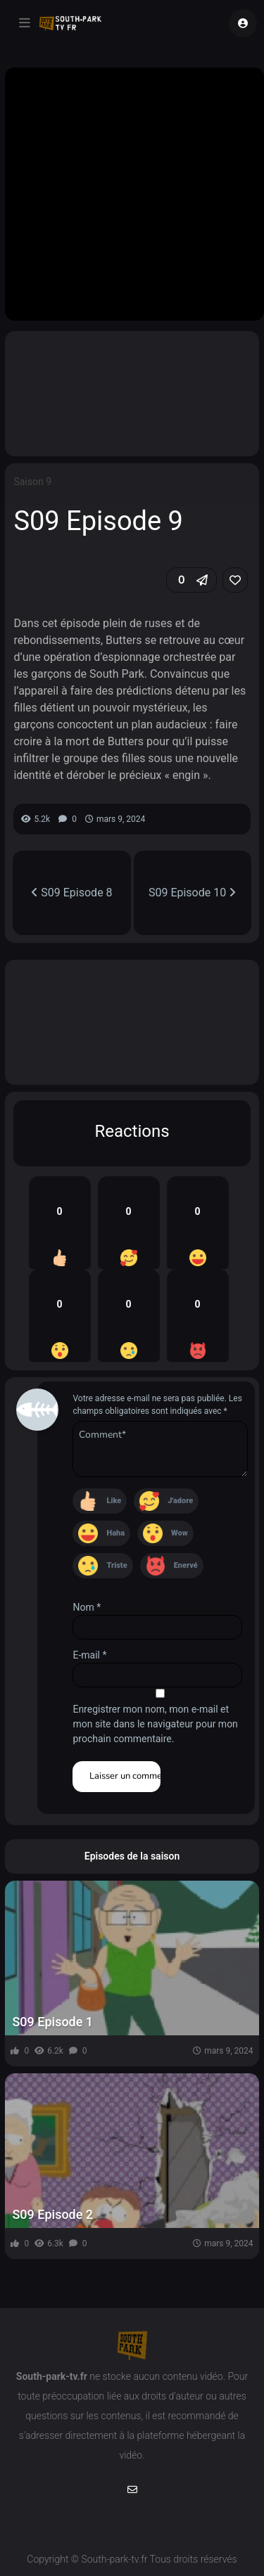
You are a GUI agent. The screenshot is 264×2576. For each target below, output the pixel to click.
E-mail (89, 1655)
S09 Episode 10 (192, 892)
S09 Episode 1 (52, 2021)
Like (113, 1500)
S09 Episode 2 (52, 2214)
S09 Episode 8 (71, 892)
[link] (235, 580)
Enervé (186, 1565)
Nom (87, 1607)
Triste (116, 1565)
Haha (115, 1533)
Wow (179, 1533)
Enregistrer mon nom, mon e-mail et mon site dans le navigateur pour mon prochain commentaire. (155, 1724)
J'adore (180, 1500)
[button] (191, 580)
